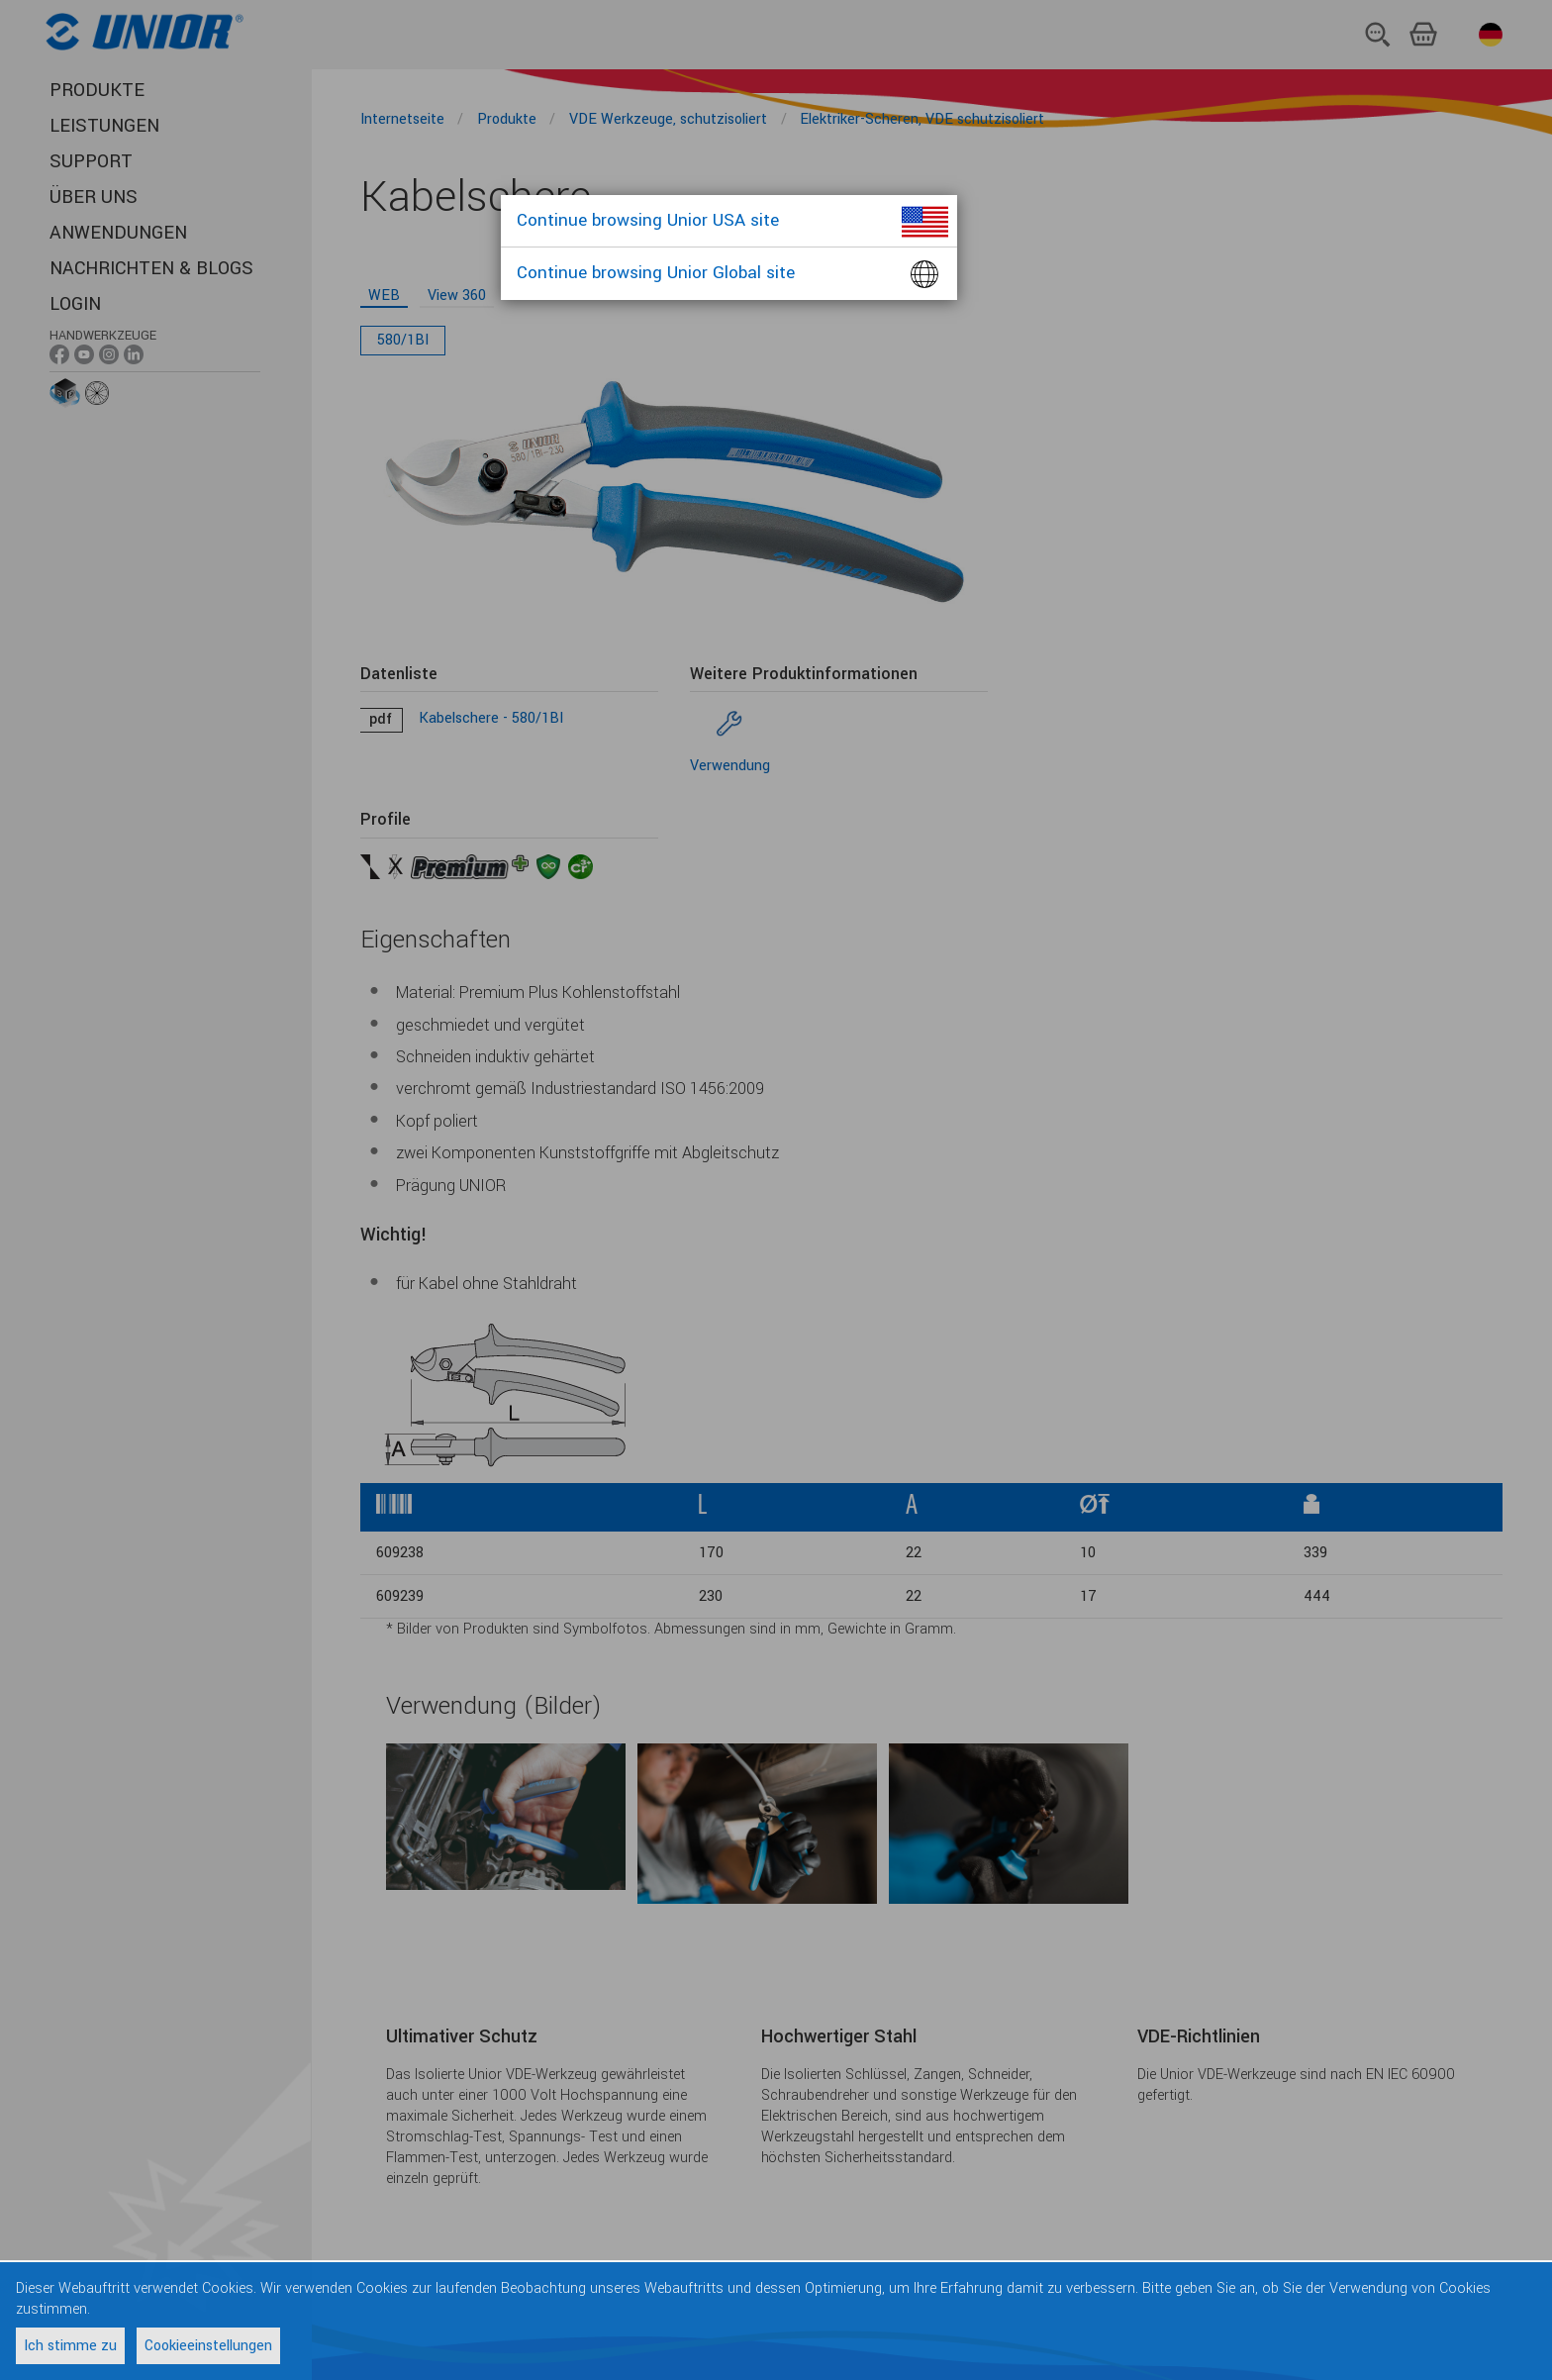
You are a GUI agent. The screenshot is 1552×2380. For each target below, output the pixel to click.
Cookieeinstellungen (208, 2345)
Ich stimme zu (70, 2345)
